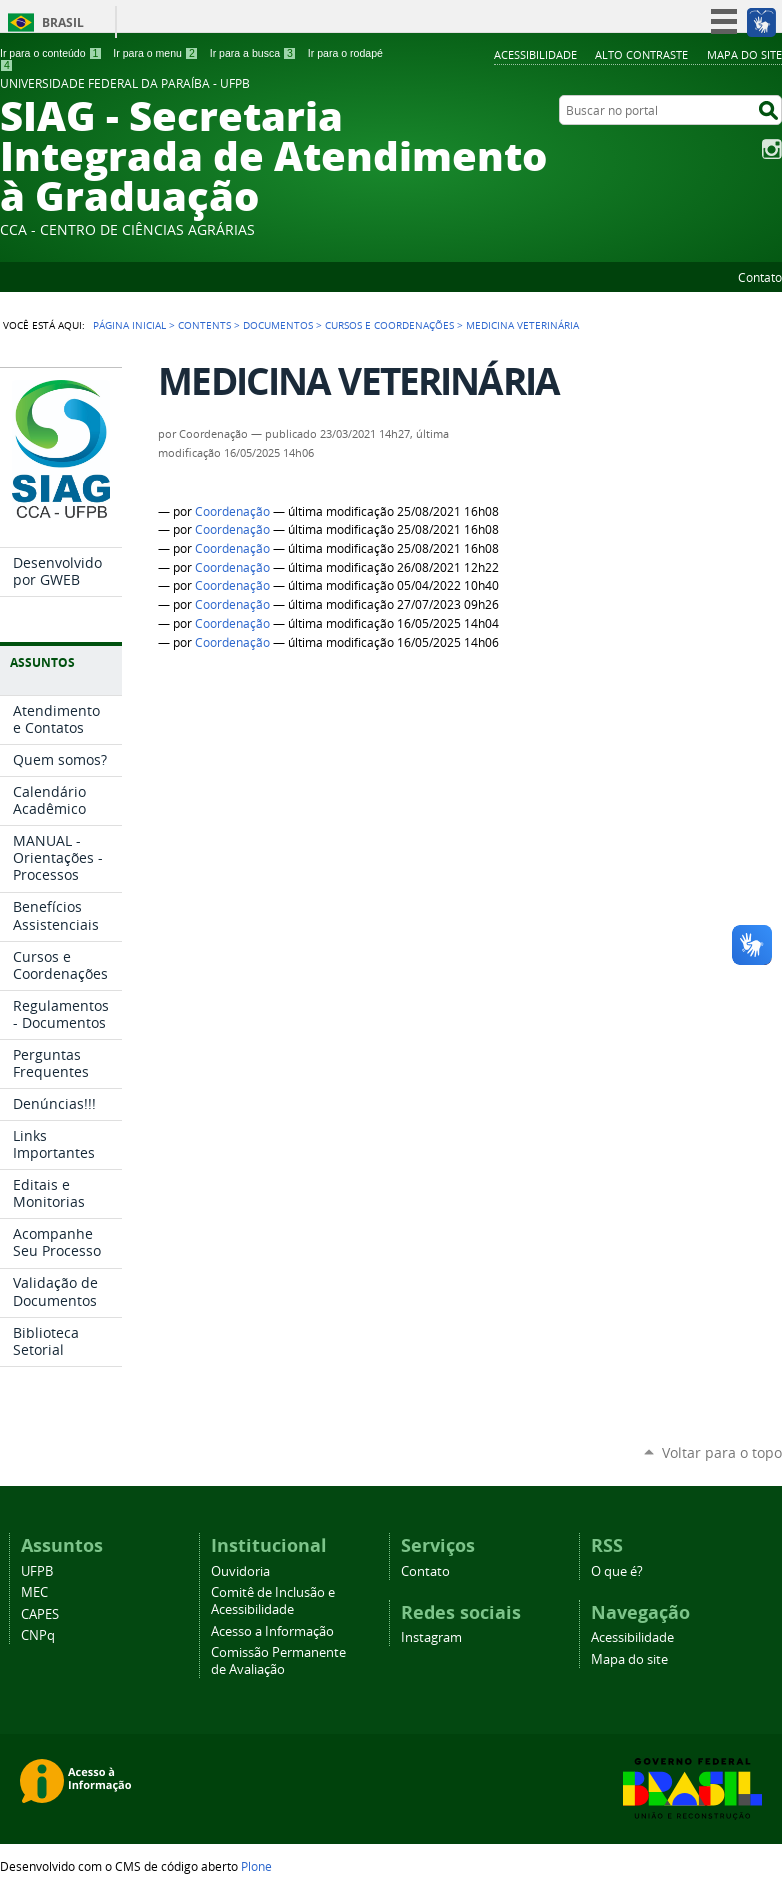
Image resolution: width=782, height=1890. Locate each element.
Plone (256, 1866)
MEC (34, 1592)
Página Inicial (129, 325)
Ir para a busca (253, 53)
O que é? (617, 1571)
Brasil (63, 22)
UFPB (37, 1571)
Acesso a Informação (272, 1631)
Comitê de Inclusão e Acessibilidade (273, 1601)
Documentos (278, 325)
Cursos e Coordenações (389, 325)
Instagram (772, 149)
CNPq (38, 1635)
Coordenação (232, 511)
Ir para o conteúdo (51, 53)
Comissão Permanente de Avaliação (278, 1661)
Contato (760, 277)
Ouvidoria (240, 1571)
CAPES (40, 1614)
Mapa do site (744, 54)
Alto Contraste (641, 54)
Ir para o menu (155, 53)
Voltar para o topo (722, 1452)
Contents (204, 325)
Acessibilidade (535, 54)
